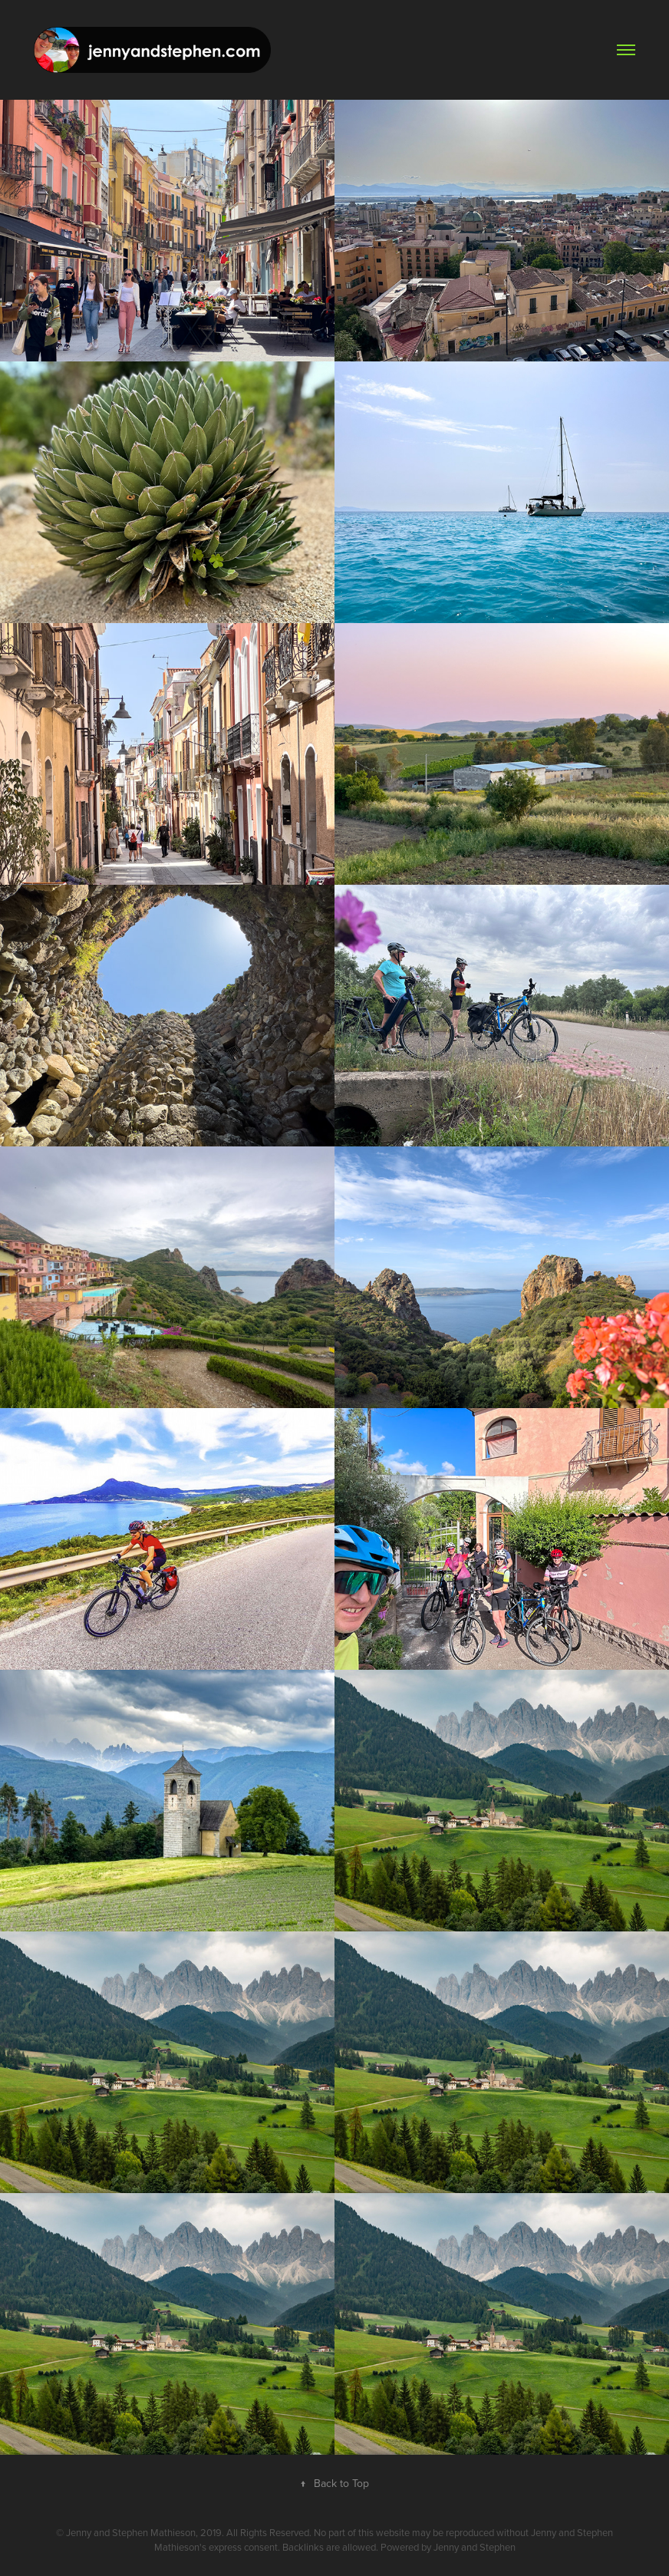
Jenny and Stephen (474, 2547)
